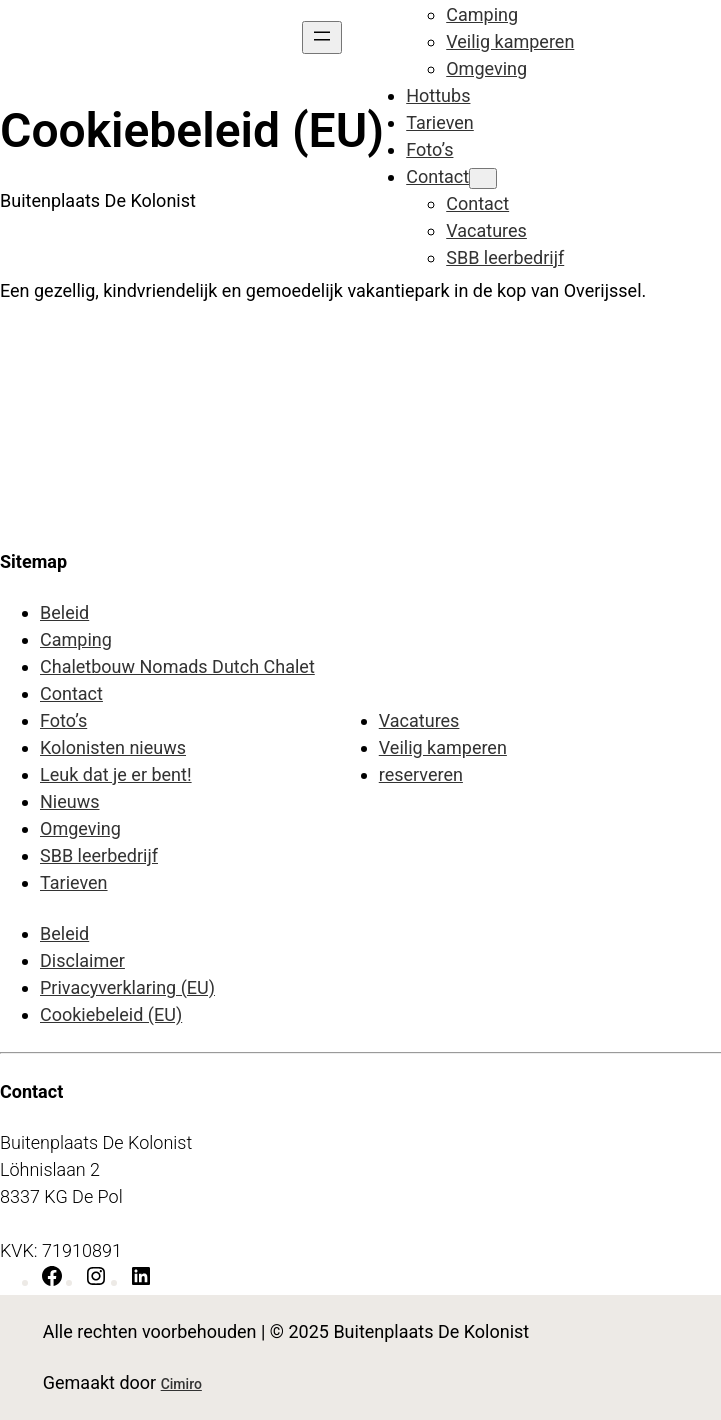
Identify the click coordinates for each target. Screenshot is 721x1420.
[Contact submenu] (483, 178)
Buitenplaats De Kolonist (98, 200)
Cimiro (181, 1384)
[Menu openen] (322, 37)
